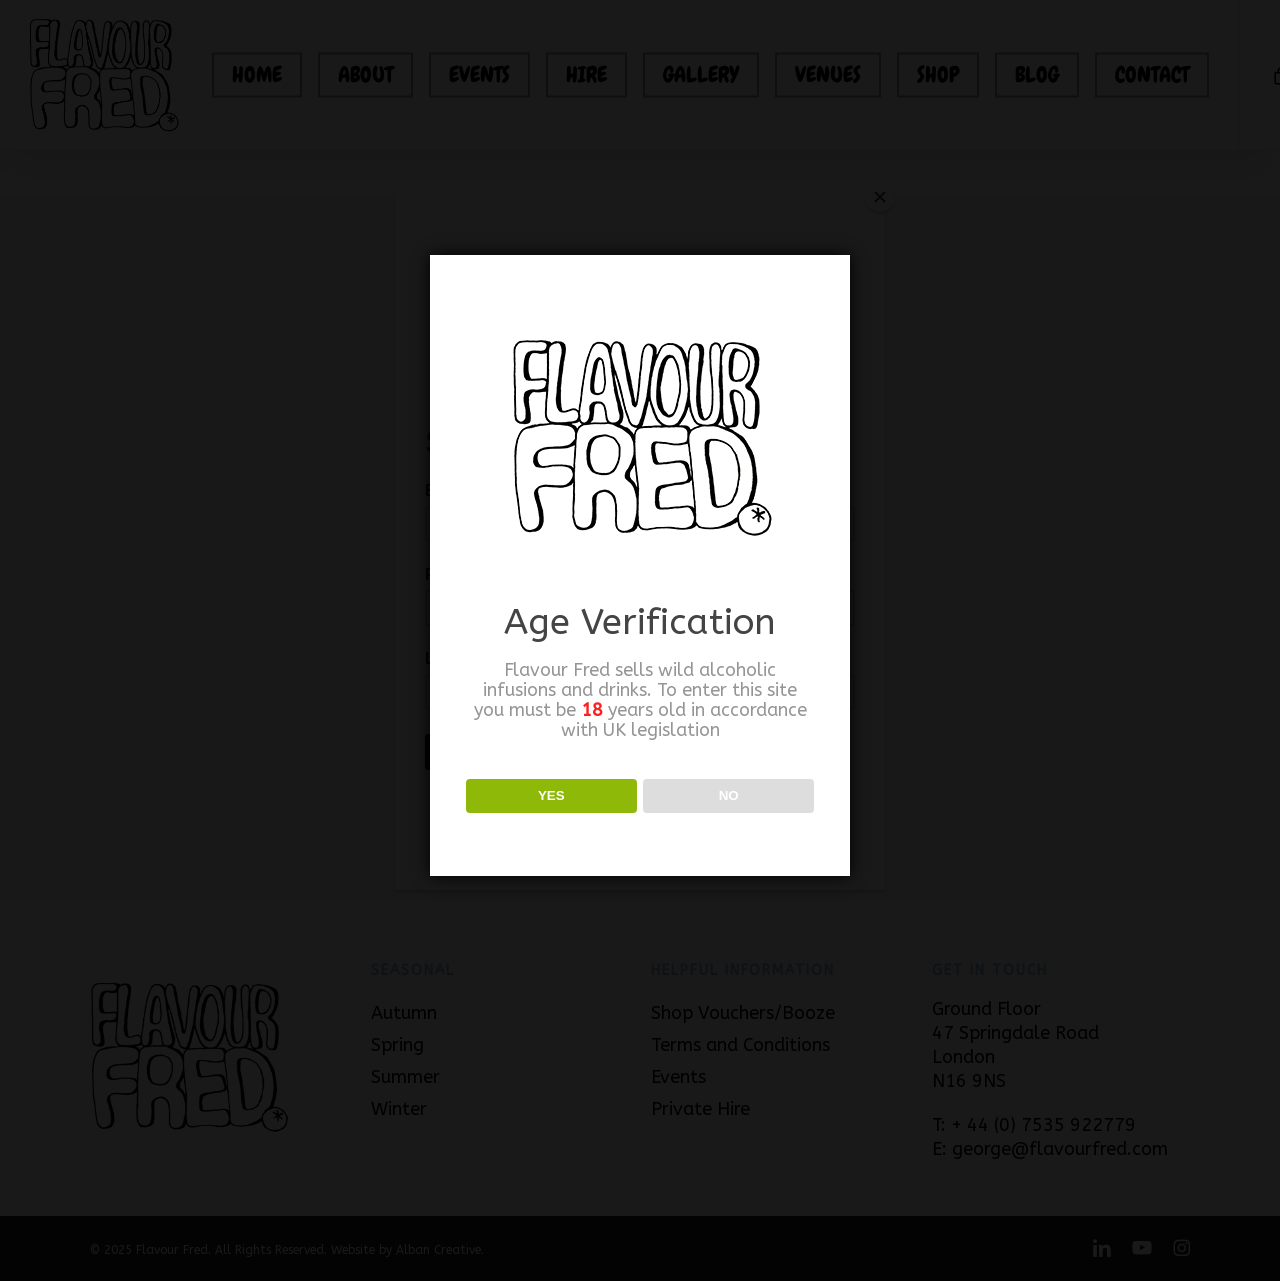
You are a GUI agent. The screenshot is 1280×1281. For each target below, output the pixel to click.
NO (729, 795)
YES (551, 795)
